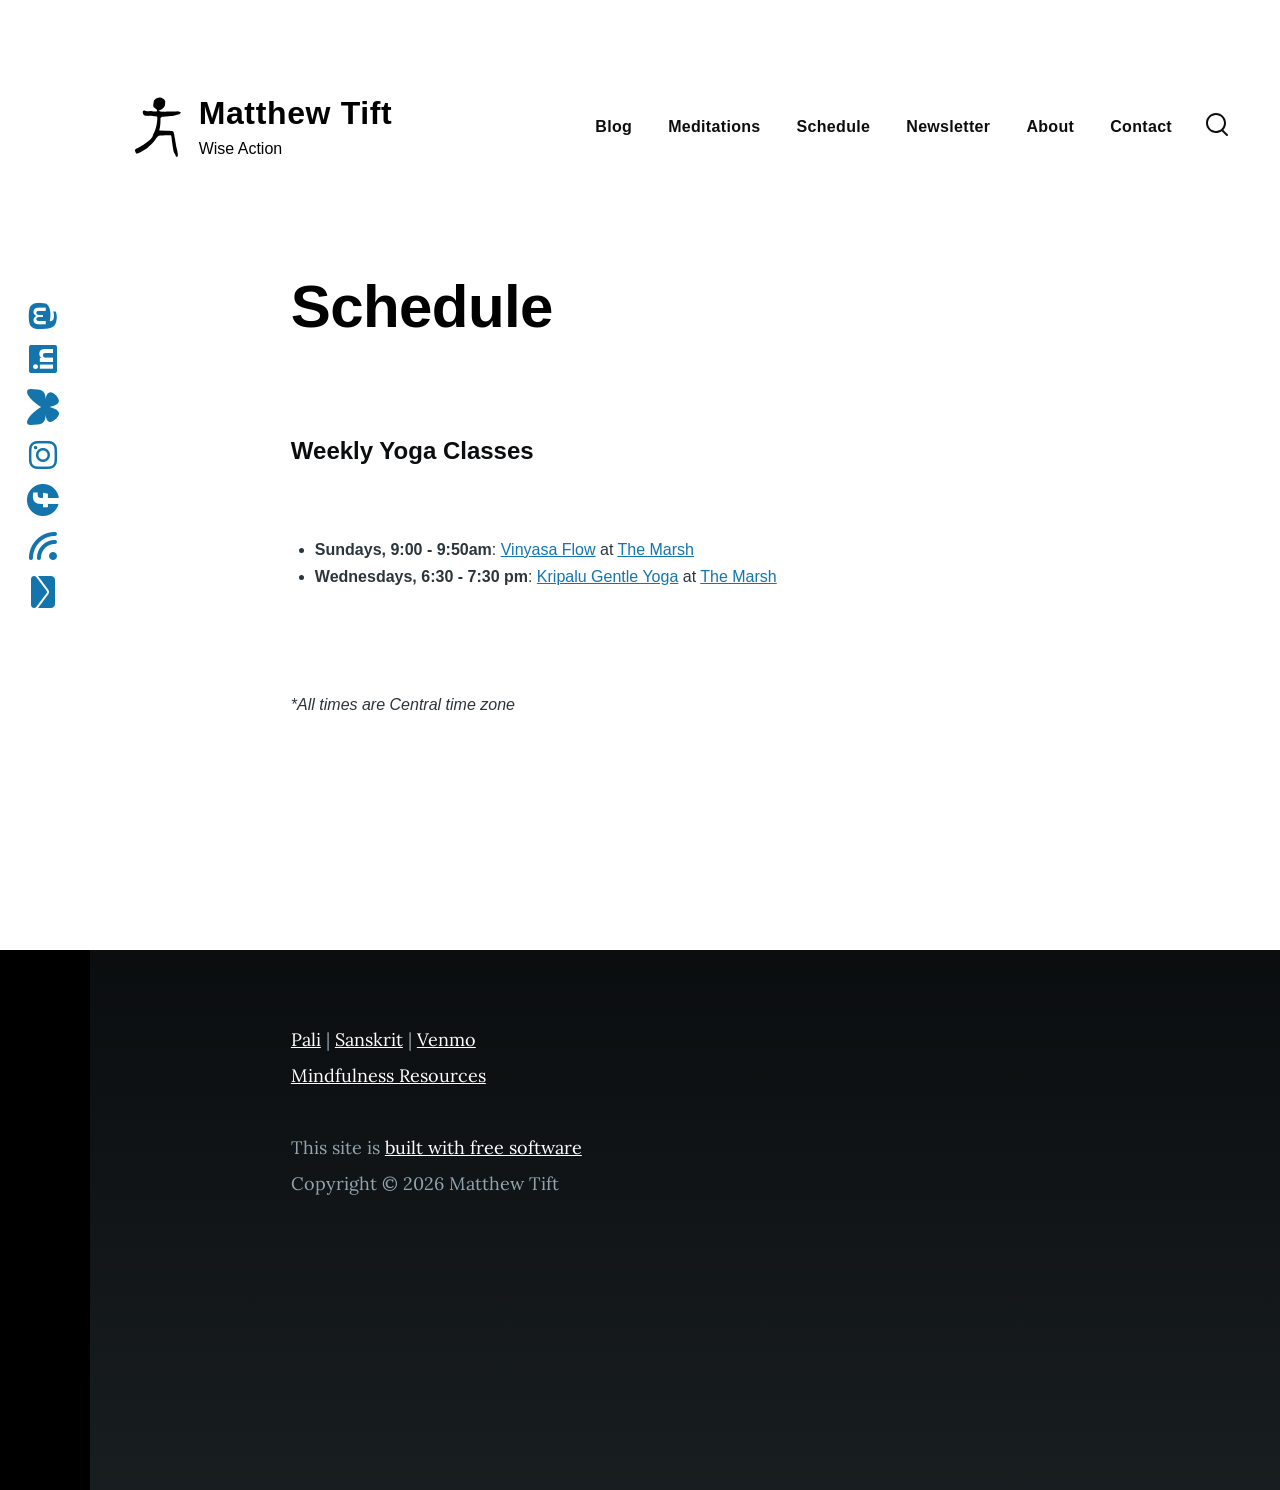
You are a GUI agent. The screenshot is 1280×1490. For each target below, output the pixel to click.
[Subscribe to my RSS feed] (49, 546)
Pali (306, 1039)
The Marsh (656, 549)
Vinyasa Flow (548, 549)
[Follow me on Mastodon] (49, 316)
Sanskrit (369, 1039)
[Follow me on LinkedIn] (49, 359)
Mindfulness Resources (388, 1075)
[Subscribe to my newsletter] (49, 592)
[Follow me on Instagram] (49, 455)
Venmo (446, 1039)
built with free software (483, 1147)
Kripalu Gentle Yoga (607, 576)
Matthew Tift (296, 113)
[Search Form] (1217, 126)
